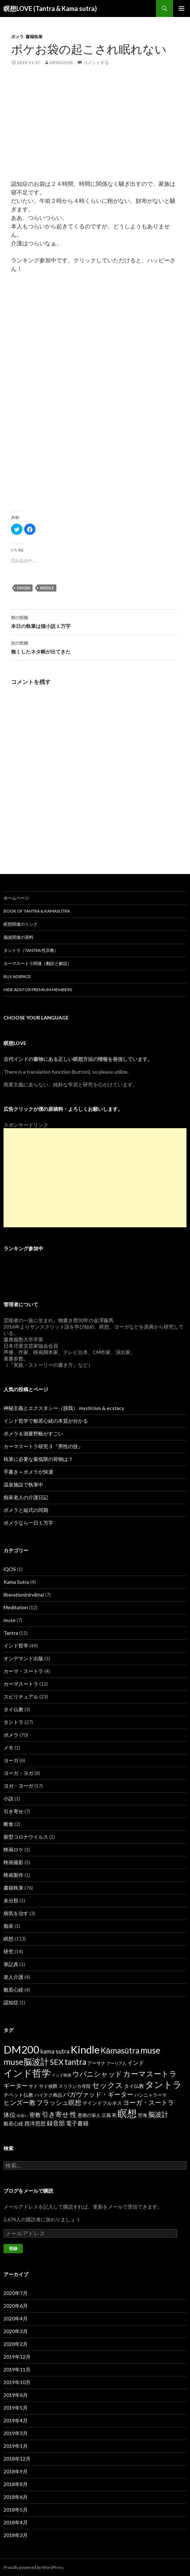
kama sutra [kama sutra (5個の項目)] (54, 2051)
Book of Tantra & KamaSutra (37, 911)
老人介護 (13, 1977)
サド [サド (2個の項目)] (33, 2086)
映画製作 (13, 1875)
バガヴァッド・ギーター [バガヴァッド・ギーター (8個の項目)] (98, 2094)
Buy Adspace (17, 976)
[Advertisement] (95, 129)
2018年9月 (16, 2471)
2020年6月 (16, 2306)
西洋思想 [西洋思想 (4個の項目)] (35, 2123)
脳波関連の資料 (18, 937)
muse (10, 1620)
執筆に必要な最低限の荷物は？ (38, 1459)
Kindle (47, 588)
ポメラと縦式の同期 (26, 1510)
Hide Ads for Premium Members (38, 989)
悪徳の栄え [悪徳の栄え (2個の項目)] (89, 2115)
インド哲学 (16, 1646)
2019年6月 (16, 2395)
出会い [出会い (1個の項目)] (22, 2115)
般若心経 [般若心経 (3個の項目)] (13, 2123)
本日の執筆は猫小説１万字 (95, 621)
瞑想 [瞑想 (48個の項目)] (127, 2113)
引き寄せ (13, 1811)
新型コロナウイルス (26, 1837)
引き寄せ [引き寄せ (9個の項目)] (55, 2114)
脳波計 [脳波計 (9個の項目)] (158, 2114)
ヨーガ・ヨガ (18, 1773)
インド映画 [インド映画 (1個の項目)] (61, 2075)
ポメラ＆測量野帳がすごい (33, 1433)
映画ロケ (13, 1849)
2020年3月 (16, 2331)
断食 (8, 1824)
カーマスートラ (21, 1684)
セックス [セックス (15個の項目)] (107, 2085)
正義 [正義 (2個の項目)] (106, 2115)
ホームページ (16, 898)
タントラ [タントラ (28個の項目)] (163, 2084)
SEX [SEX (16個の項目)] (56, 2062)
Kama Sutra (16, 1582)
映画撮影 (13, 1862)
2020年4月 (16, 2318)
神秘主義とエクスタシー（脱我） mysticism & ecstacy (64, 1408)
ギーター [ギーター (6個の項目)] (16, 2085)
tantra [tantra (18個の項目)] (75, 2062)
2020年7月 (16, 2293)
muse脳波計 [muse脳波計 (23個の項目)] (26, 2062)
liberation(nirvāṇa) (24, 1595)
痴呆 (8, 1926)
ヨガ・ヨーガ (18, 1786)
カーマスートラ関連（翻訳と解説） (38, 963)
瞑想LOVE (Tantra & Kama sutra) (50, 8)
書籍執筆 (34, 36)
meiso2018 (61, 62)
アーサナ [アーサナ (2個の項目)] (96, 2063)
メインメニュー (181, 8)
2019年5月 (16, 2408)
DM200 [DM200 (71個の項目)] (21, 2049)
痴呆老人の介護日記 (26, 1497)
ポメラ (17, 36)
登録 (13, 2248)
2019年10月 (17, 2382)
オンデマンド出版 (23, 1658)
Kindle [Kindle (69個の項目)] (85, 2049)
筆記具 (11, 1964)
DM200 (23, 588)
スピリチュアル (21, 1696)
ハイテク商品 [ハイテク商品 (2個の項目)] (48, 2095)
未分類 (11, 1900)
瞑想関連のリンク (21, 924)
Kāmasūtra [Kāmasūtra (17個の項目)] (120, 2050)
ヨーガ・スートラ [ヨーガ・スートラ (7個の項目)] (148, 2102)
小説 (8, 1798)
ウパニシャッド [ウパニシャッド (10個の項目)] (97, 2074)
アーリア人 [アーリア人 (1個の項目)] (116, 2063)
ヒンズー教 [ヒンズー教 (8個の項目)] (19, 2102)
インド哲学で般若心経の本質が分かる (46, 1421)
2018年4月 (16, 2522)
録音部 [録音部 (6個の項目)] (56, 2123)
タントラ (13, 1722)
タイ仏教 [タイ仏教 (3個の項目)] (134, 2086)
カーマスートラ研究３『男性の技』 (43, 1446)
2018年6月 (16, 2497)
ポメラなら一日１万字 (28, 1523)
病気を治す (16, 1913)
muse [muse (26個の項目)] (150, 2050)
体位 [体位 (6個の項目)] (10, 2114)
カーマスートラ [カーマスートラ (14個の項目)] (150, 2073)
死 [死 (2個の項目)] (114, 2115)
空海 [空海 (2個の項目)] (142, 2115)
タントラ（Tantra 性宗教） (31, 950)
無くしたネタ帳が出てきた (95, 647)
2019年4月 (16, 2420)
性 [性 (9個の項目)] (73, 2114)
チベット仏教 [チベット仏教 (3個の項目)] (18, 2095)
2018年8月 (16, 2484)
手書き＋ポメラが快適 (28, 1472)
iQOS (10, 1569)
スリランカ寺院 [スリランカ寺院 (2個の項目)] (74, 2086)
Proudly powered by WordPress (34, 2567)
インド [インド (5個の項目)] (135, 2062)
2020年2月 (16, 2344)
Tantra (11, 1633)
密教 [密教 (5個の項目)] (35, 2114)
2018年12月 (17, 2459)
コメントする (96, 62)
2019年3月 (16, 2433)
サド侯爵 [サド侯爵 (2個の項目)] (48, 2086)
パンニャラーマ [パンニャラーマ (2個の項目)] (150, 2095)
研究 (8, 1951)
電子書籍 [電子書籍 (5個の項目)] (77, 2123)
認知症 (11, 2002)
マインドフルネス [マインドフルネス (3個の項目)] (102, 2103)
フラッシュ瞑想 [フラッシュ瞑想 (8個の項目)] (59, 2102)
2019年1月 (16, 2446)
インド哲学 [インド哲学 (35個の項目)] (27, 2073)
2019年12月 (17, 2357)
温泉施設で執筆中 (23, 1484)
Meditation (16, 1607)
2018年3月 (16, 2535)
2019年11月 (17, 2369)
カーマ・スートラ (23, 1671)
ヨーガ (11, 1760)
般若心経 (13, 1990)
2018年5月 (16, 2510)
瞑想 (8, 1939)
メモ (8, 1747)
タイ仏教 (13, 1709)
